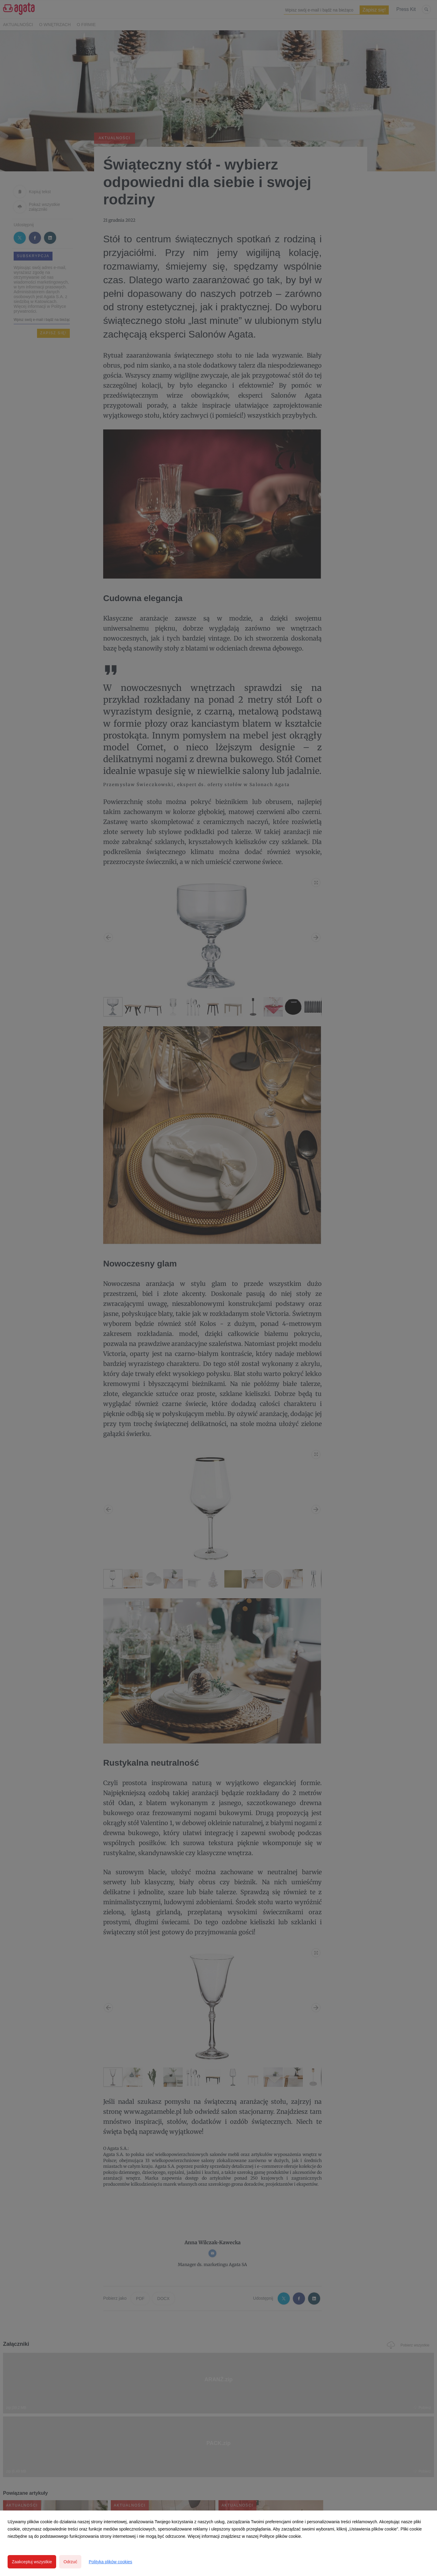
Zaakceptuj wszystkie (32, 2561)
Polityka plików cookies (110, 2561)
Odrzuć (70, 2561)
